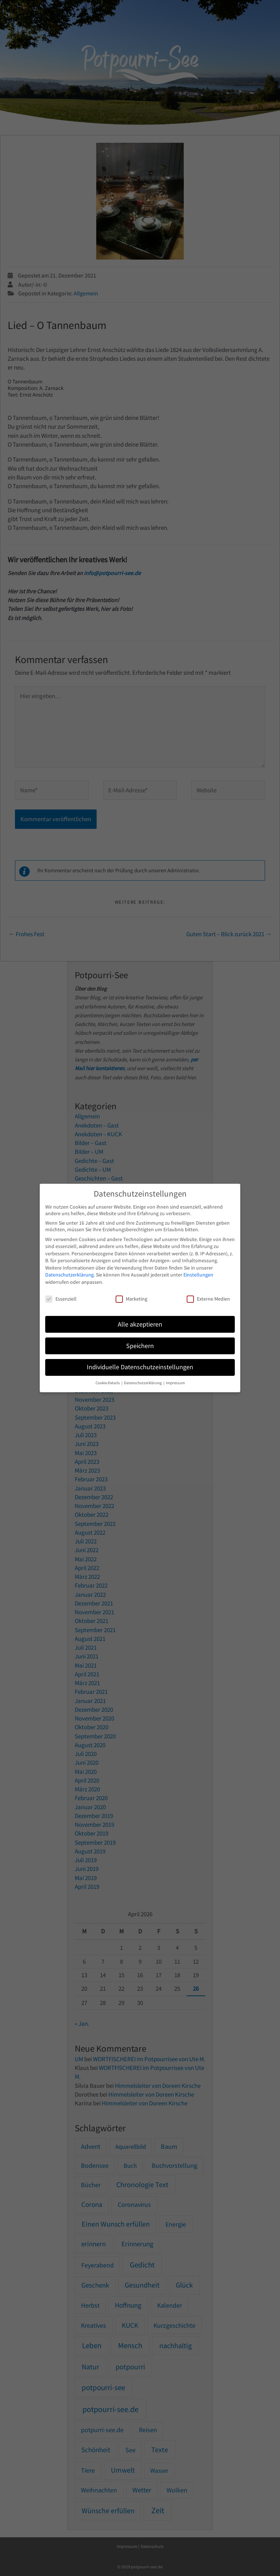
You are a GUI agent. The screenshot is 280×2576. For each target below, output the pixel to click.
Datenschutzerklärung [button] (143, 1383)
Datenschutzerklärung (69, 1274)
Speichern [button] (140, 1346)
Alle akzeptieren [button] (140, 1324)
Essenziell (61, 1298)
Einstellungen (198, 1274)
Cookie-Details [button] (108, 1383)
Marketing (131, 1298)
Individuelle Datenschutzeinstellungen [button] (140, 1367)
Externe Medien (208, 1298)
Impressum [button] (175, 1383)
